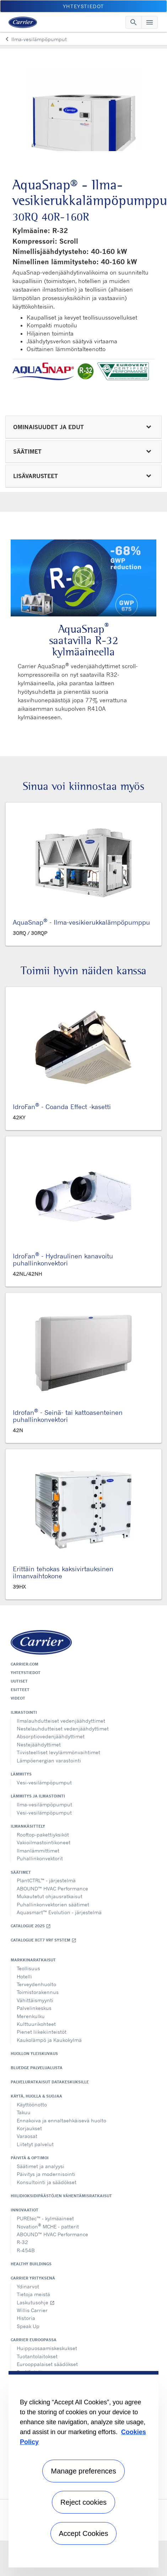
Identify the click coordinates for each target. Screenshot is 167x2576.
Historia (26, 2318)
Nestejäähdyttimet (39, 1744)
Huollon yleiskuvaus (34, 2053)
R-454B (26, 2250)
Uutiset (19, 1681)
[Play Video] (83, 578)
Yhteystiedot (26, 1672)
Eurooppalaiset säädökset (47, 2364)
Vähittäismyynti (35, 2000)
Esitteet (20, 1689)
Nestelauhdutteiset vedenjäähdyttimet (63, 1728)
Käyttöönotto (32, 2104)
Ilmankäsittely (28, 1826)
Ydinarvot (28, 2286)
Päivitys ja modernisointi (46, 2174)
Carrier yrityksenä (33, 2278)
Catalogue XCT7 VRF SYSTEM (43, 1940)
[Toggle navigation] (133, 22)
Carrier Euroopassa (33, 2339)
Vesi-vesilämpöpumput (44, 1782)
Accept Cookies (83, 2533)
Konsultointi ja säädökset (46, 2182)
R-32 (22, 2242)
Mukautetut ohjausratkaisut (49, 1896)
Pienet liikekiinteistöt (41, 2032)
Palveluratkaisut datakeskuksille (50, 2081)
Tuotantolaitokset (37, 2356)
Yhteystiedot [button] (83, 6)
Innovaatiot (24, 2209)
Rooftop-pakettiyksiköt (43, 1835)
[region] (83, 2469)
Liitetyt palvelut (35, 2144)
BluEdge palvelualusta (37, 2067)
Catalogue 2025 (31, 1926)
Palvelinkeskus (34, 2008)
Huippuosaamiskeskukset (47, 2348)
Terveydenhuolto (36, 1984)
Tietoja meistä (33, 2294)
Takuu (24, 2112)
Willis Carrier (32, 2310)
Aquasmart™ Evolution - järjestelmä (59, 1912)
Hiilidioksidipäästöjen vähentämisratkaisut (61, 2195)
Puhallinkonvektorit (40, 1858)
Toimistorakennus (38, 1992)
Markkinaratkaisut (33, 1959)
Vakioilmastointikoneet (43, 1842)
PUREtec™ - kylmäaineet (45, 2218)
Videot (18, 1698)
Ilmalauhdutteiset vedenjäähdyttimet (61, 1721)
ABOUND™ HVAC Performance (52, 1888)
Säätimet (21, 1872)
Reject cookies (83, 2502)
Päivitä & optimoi (30, 2157)
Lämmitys (21, 1774)
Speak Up (28, 2326)
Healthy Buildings (31, 2263)
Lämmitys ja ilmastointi (38, 1796)
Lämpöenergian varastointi (49, 1760)
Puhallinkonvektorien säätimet (53, 1904)
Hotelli (24, 1976)
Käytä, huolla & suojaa (36, 2096)
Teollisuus (28, 1968)
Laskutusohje (36, 2302)
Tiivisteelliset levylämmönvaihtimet (58, 1752)
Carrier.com (24, 1664)
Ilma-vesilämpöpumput (44, 1804)
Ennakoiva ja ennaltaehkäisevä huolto (61, 2120)
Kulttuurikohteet (36, 2024)
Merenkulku (31, 2016)
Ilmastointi (24, 1712)
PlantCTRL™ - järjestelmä (46, 1880)
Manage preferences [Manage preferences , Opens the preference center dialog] (83, 2471)
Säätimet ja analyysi (40, 2166)
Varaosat (27, 2136)
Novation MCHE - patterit (48, 2225)
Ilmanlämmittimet (38, 1850)
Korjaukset (29, 2128)
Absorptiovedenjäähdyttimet (51, 1736)
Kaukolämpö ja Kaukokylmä (49, 2040)
